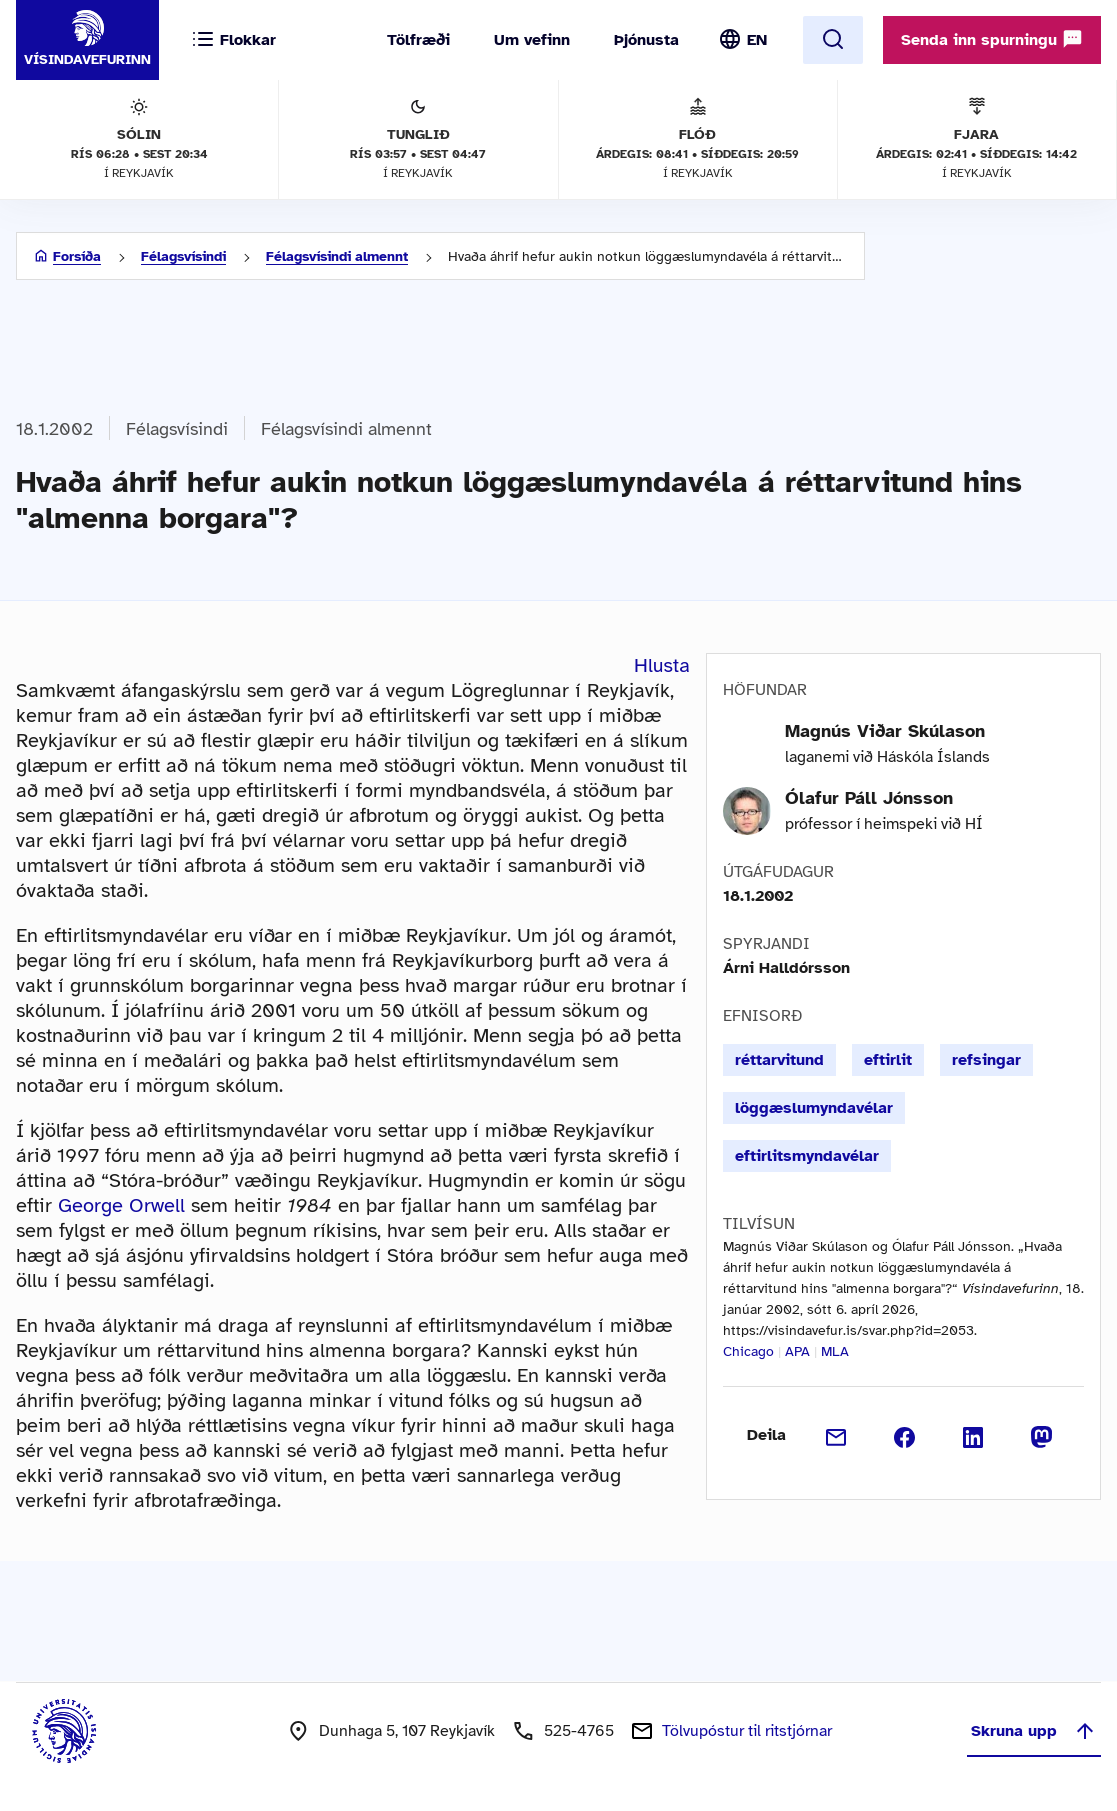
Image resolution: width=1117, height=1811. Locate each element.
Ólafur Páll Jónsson (869, 798)
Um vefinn (532, 40)
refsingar (986, 1060)
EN (757, 40)
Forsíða (77, 256)
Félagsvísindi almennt (337, 256)
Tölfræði (418, 40)
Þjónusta (646, 40)
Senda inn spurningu (992, 39)
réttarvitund (779, 1060)
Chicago (748, 1351)
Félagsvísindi (183, 256)
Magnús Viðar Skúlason (885, 731)
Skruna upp (1034, 1731)
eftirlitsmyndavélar (807, 1156)
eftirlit (888, 1060)
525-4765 (579, 1731)
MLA (835, 1351)
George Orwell (121, 1205)
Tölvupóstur (747, 1731)
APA (797, 1351)
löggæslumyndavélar (814, 1108)
